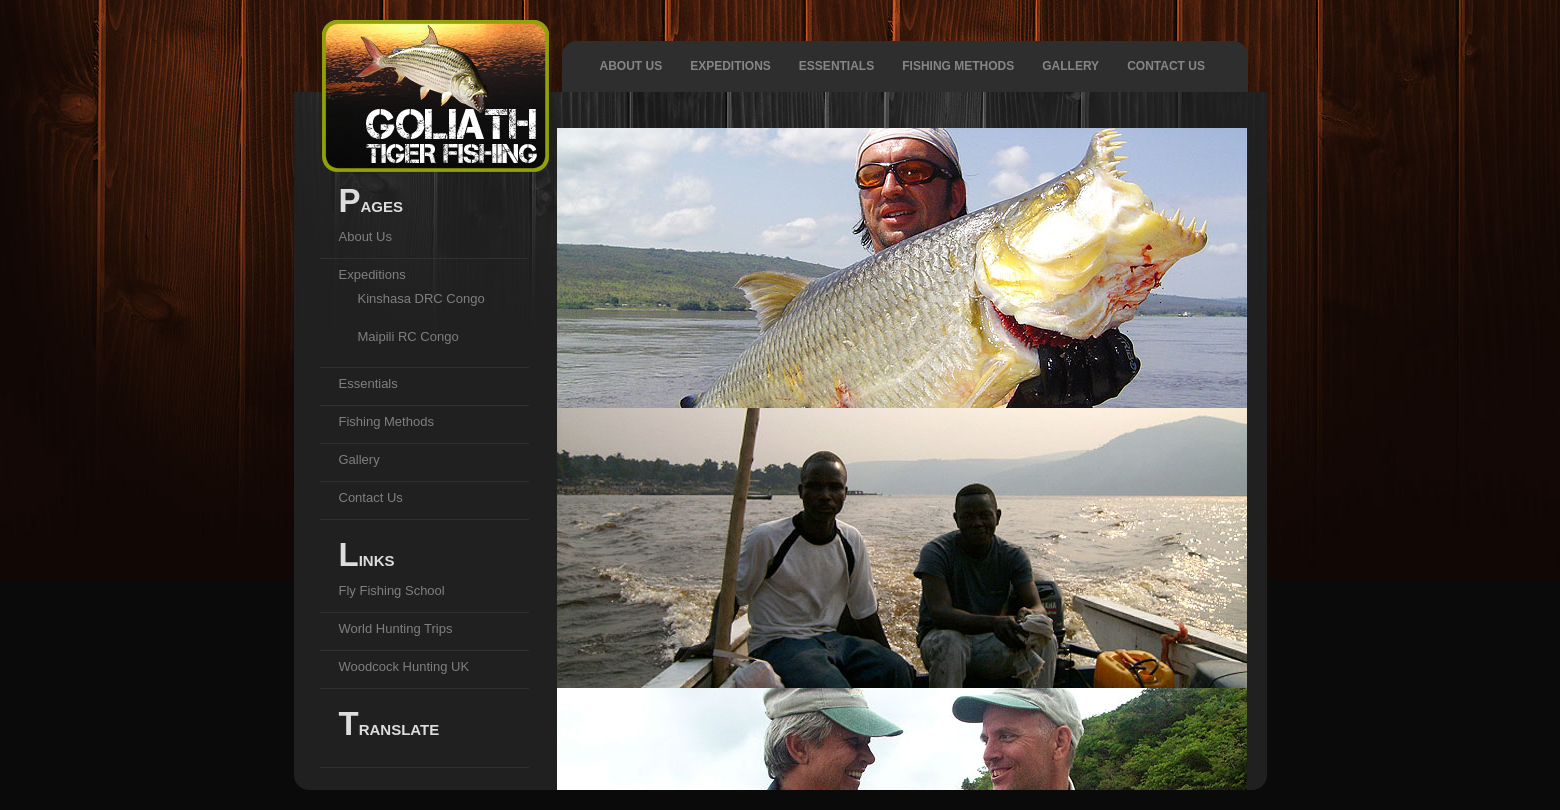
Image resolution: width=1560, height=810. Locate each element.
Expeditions (730, 66)
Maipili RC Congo (408, 336)
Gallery (1070, 66)
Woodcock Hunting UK (404, 666)
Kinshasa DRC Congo (421, 298)
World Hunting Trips (396, 628)
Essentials (836, 66)
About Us (631, 66)
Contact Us (1166, 66)
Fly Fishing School (392, 590)
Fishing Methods (958, 66)
